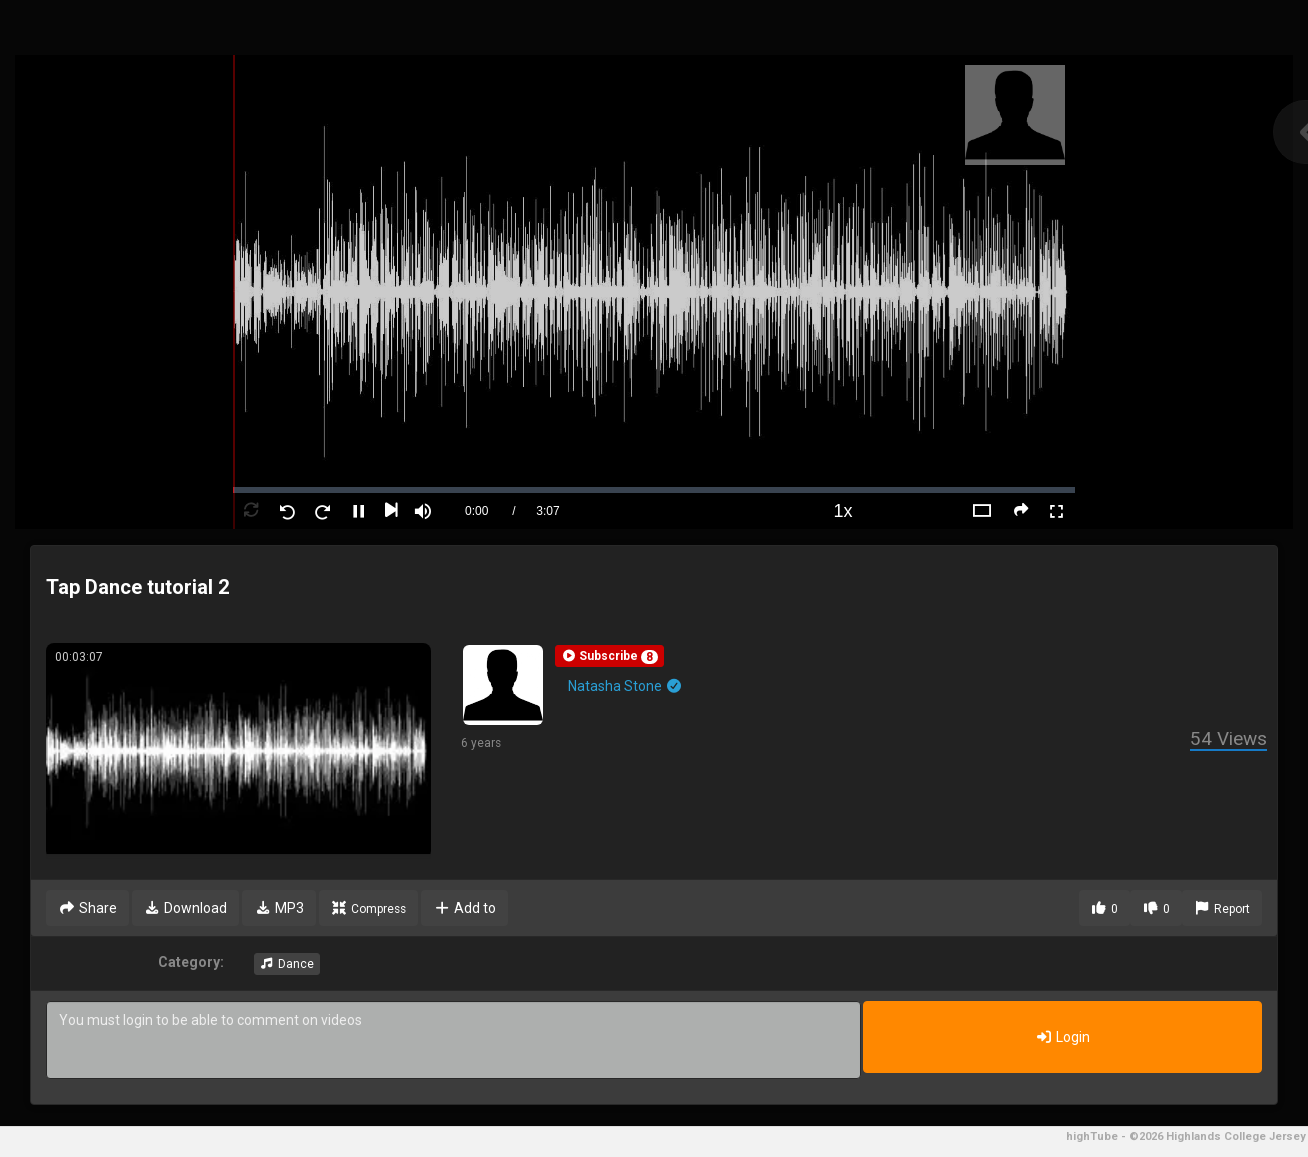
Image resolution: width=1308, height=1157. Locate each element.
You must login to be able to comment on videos (453, 1040)
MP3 (279, 908)
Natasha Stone (625, 686)
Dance (287, 964)
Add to (464, 908)
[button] (609, 656)
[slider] (654, 490)
